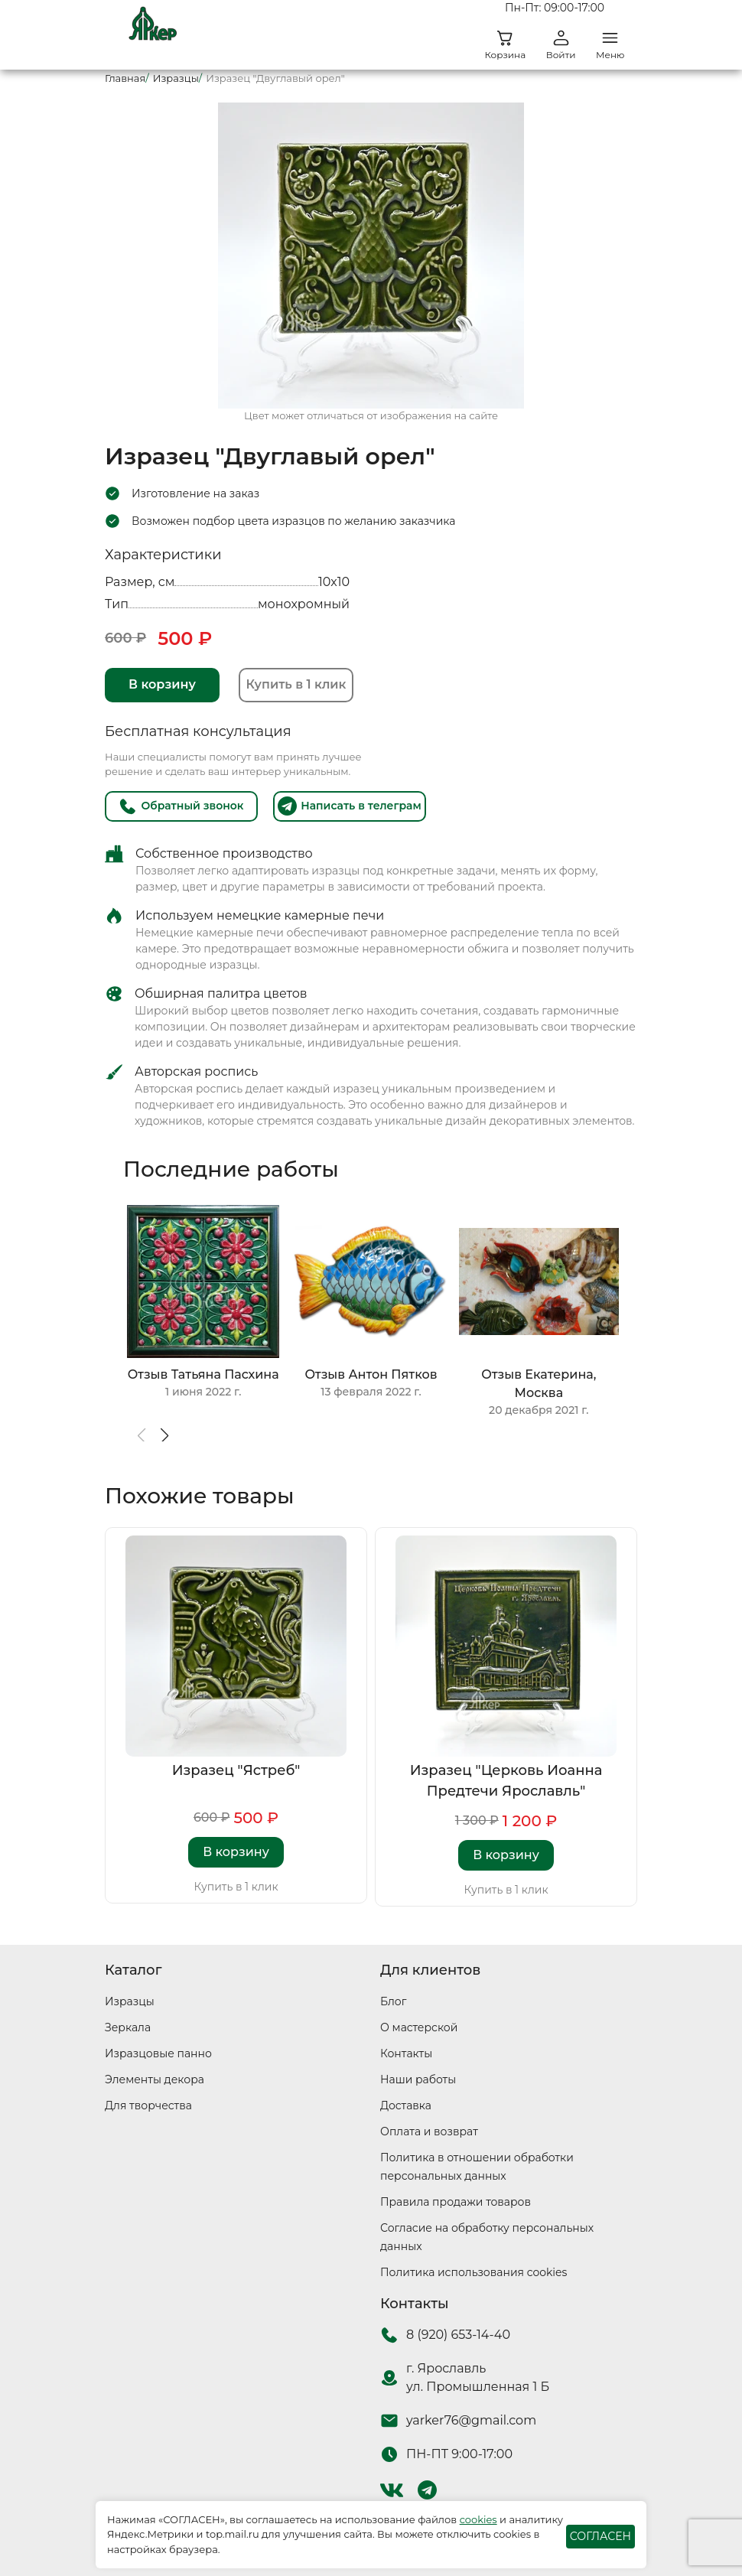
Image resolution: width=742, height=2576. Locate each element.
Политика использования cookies (473, 2272)
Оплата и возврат (429, 2131)
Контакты (406, 2053)
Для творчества (148, 2105)
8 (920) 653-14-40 (458, 2334)
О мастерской (418, 2027)
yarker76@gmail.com (471, 2420)
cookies (478, 2519)
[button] (164, 1436)
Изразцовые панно (158, 2053)
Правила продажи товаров (455, 2202)
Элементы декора (154, 2079)
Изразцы (130, 2001)
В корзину (162, 684)
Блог (393, 2001)
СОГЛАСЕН (600, 2536)
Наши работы (418, 2079)
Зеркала (128, 2027)
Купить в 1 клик (296, 684)
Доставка (405, 2105)
